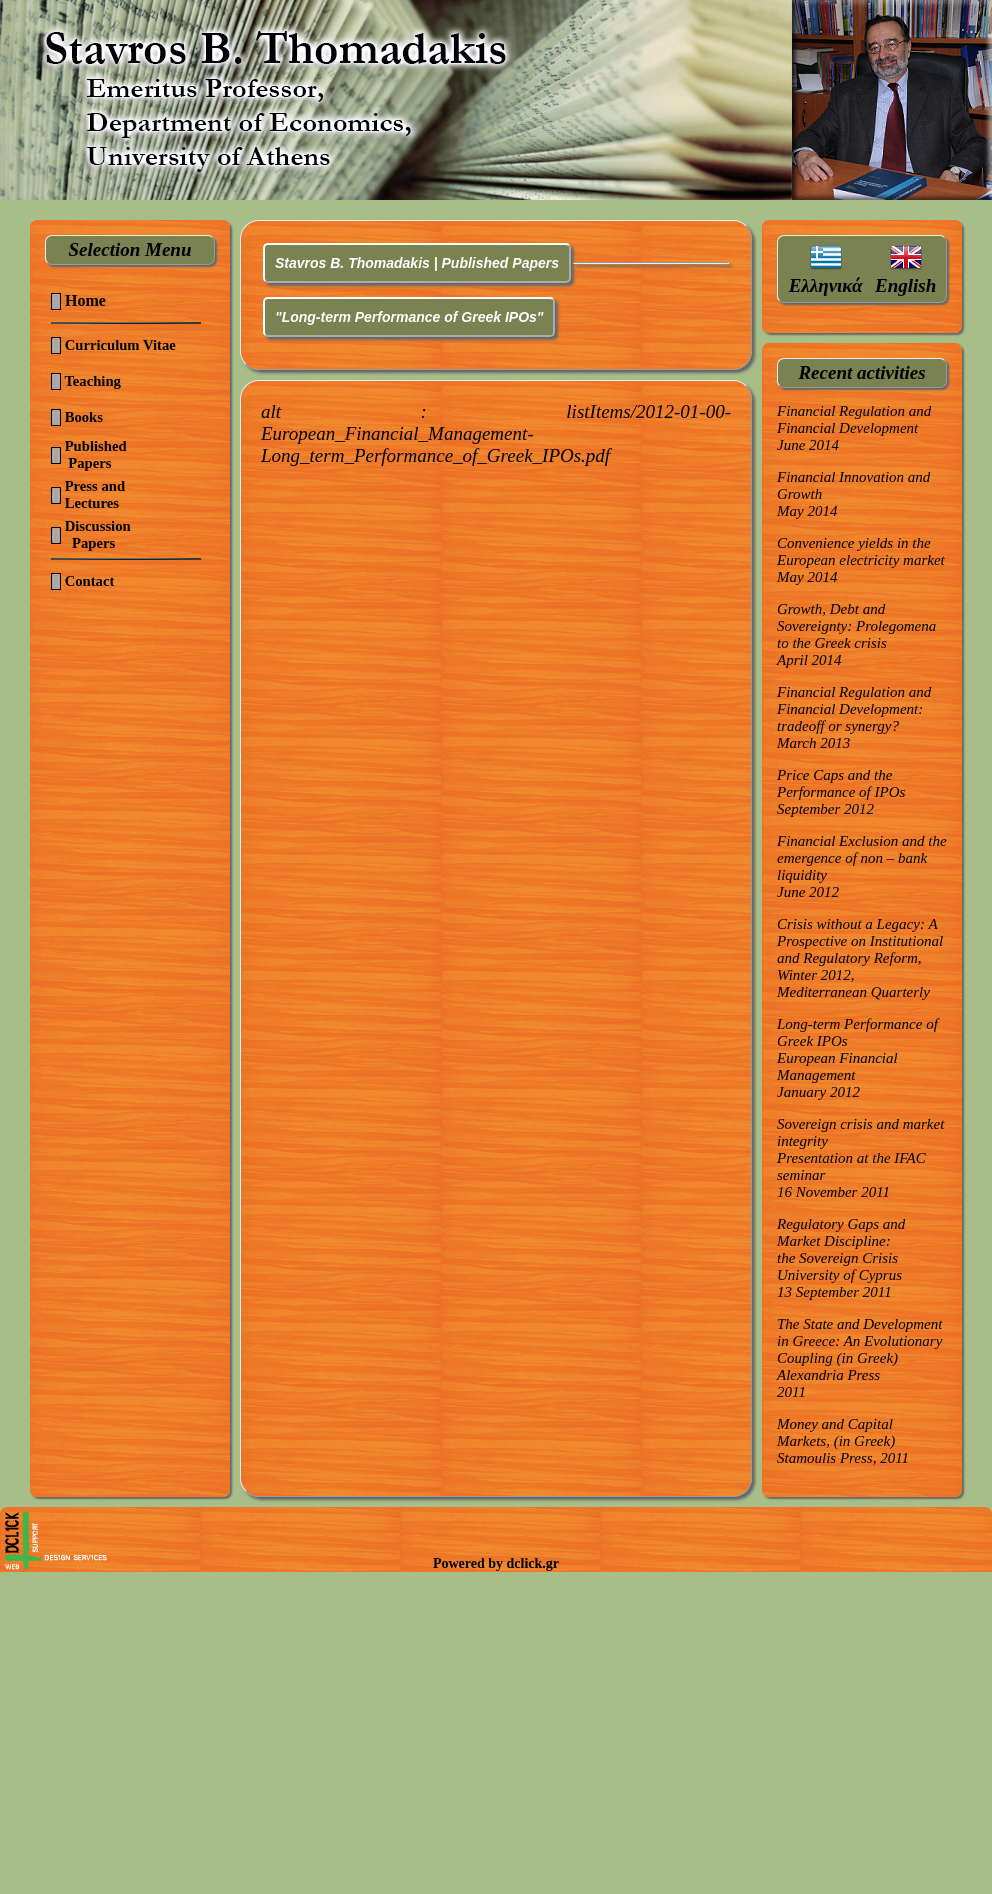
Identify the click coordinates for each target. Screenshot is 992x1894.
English (905, 285)
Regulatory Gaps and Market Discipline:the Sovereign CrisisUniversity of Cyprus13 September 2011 (841, 1258)
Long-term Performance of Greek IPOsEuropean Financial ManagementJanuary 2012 (857, 1058)
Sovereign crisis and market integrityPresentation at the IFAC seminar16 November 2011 (860, 1158)
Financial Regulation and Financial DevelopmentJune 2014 (854, 428)
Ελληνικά (826, 285)
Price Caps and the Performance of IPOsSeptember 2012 (841, 792)
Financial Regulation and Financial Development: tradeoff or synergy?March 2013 (854, 717)
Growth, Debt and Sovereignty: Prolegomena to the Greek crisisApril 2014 (856, 634)
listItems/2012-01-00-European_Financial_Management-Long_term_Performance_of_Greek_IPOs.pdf (496, 433)
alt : (496, 433)
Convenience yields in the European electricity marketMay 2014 (861, 560)
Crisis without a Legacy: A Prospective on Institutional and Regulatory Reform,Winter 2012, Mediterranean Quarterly (860, 958)
